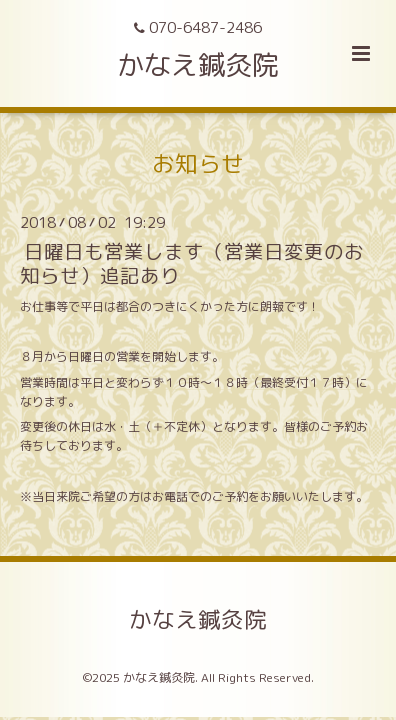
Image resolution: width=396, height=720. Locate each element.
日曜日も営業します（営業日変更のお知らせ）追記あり (192, 263)
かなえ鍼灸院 (198, 65)
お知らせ (198, 163)
